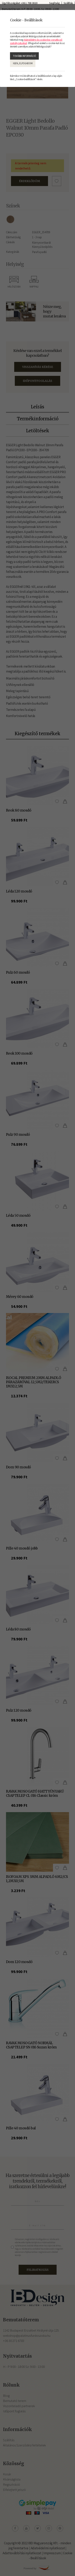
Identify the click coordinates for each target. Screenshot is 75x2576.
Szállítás (68, 3)
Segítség (54, 3)
